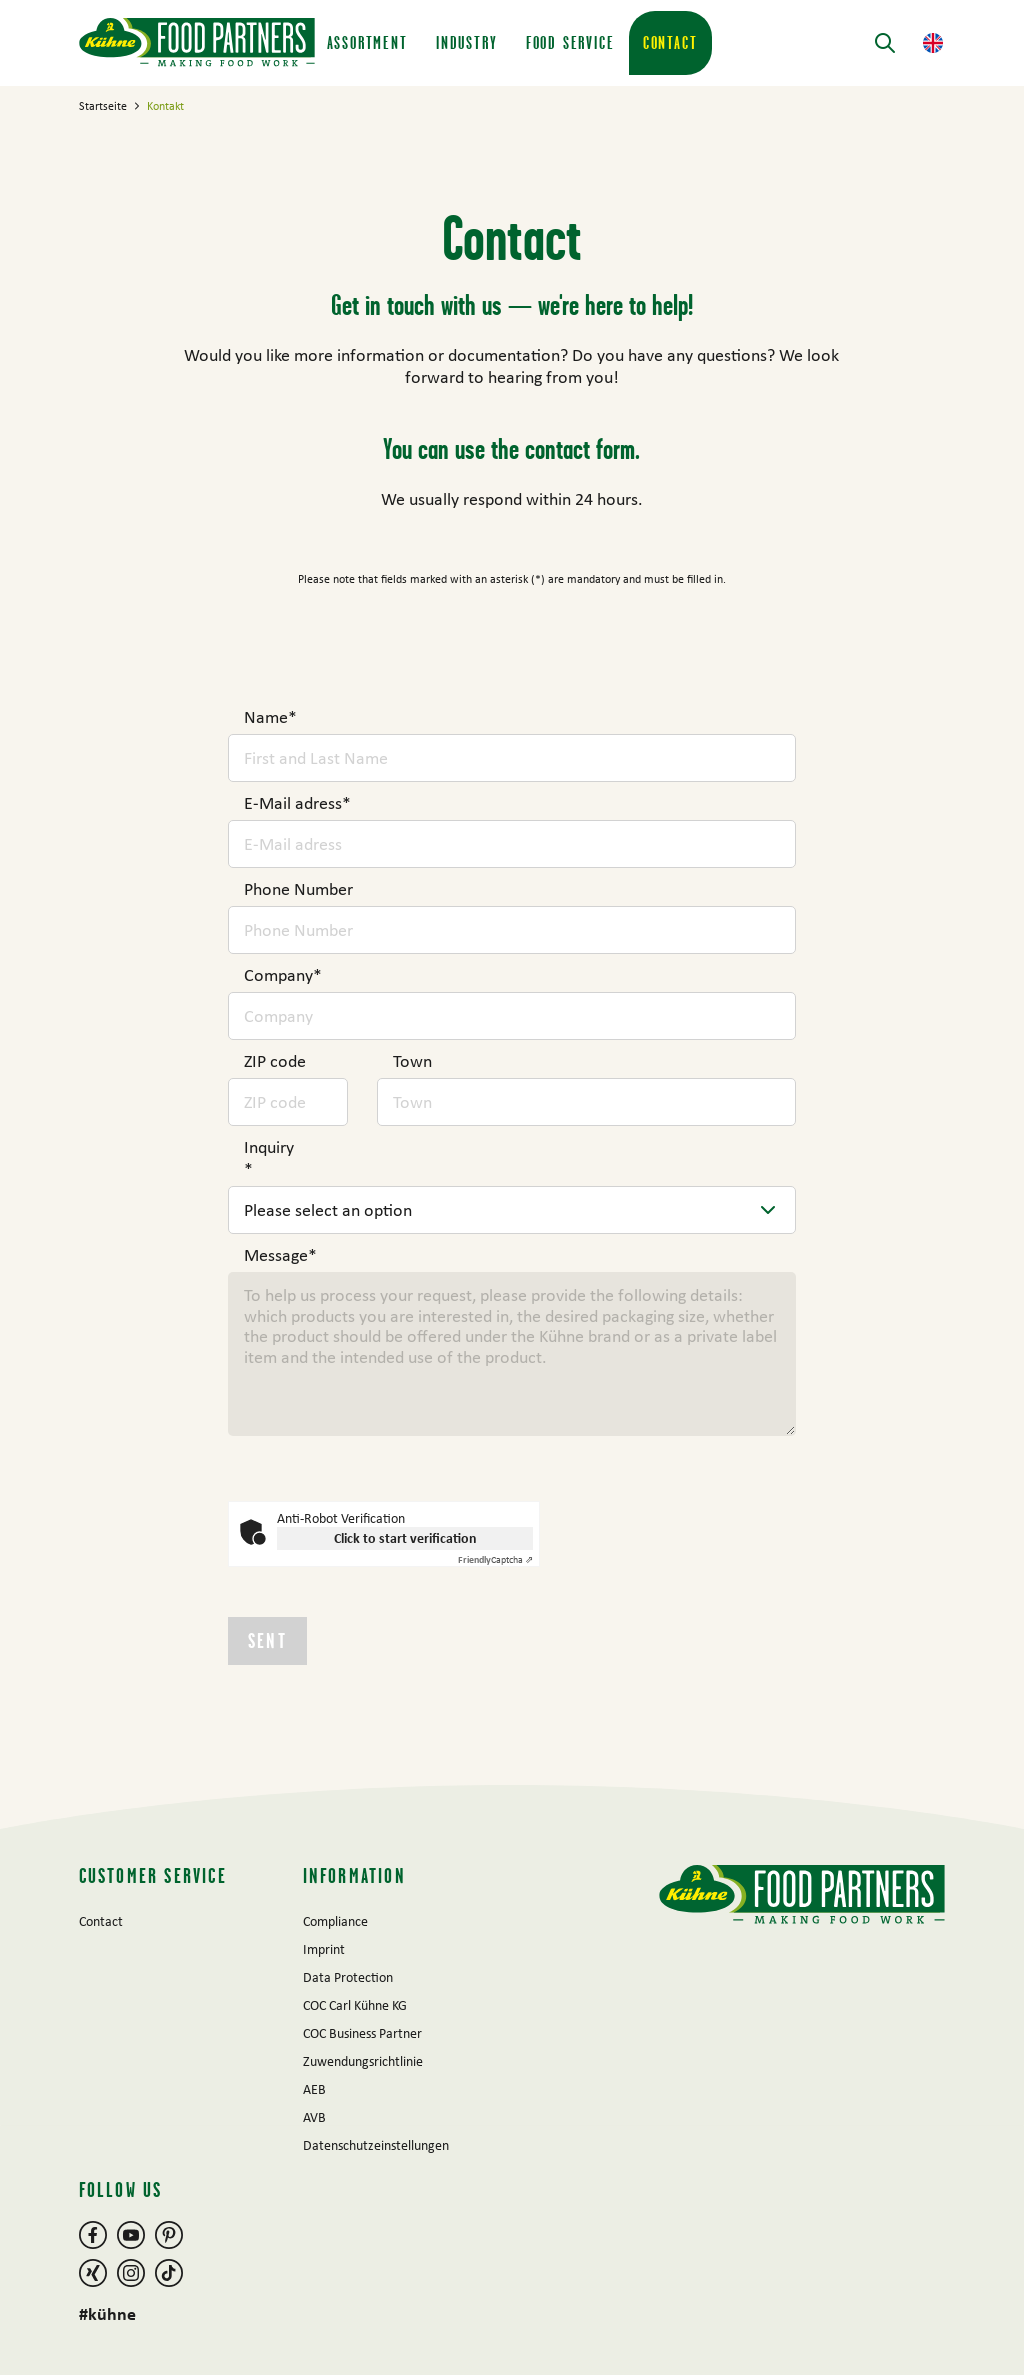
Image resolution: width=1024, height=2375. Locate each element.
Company (283, 975)
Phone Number (298, 889)
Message (280, 1255)
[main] (512, 935)
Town (412, 1061)
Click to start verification (405, 1538)
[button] (933, 43)
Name (270, 717)
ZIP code (275, 1061)
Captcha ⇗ (495, 1559)
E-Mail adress (297, 803)
